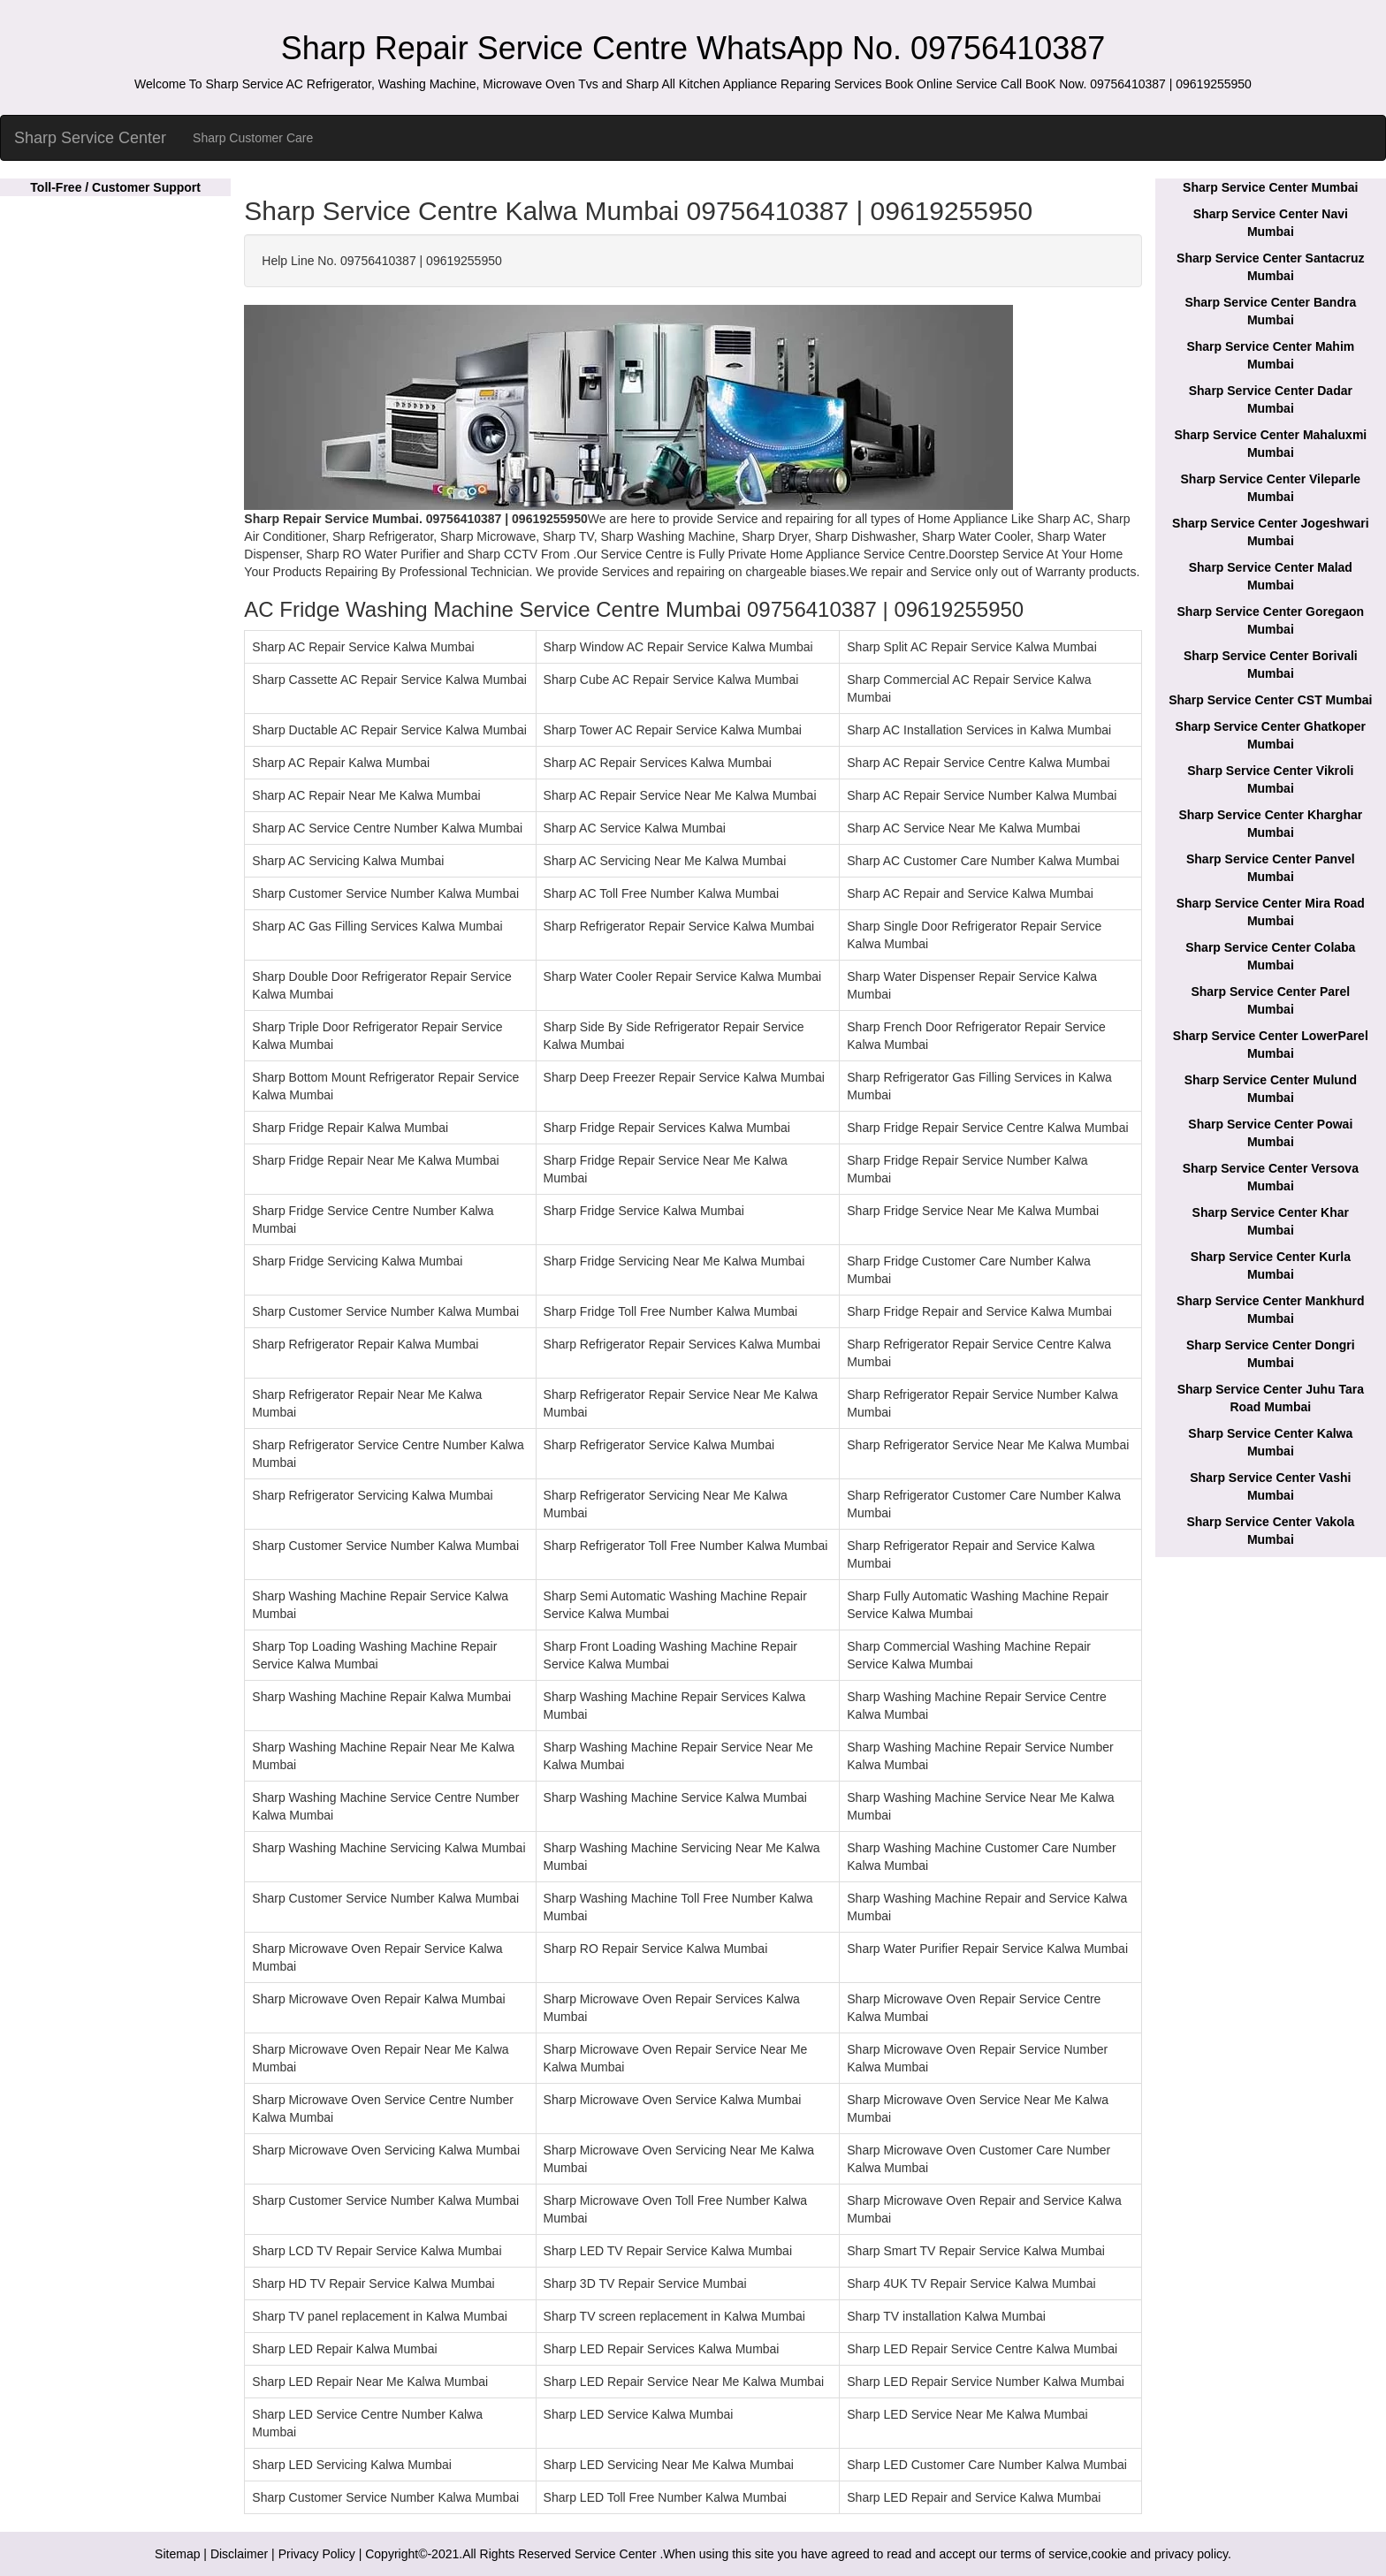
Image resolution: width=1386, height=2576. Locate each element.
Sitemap (177, 2554)
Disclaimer (239, 2554)
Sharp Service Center (90, 138)
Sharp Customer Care (253, 138)
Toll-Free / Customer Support (115, 187)
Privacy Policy (316, 2554)
